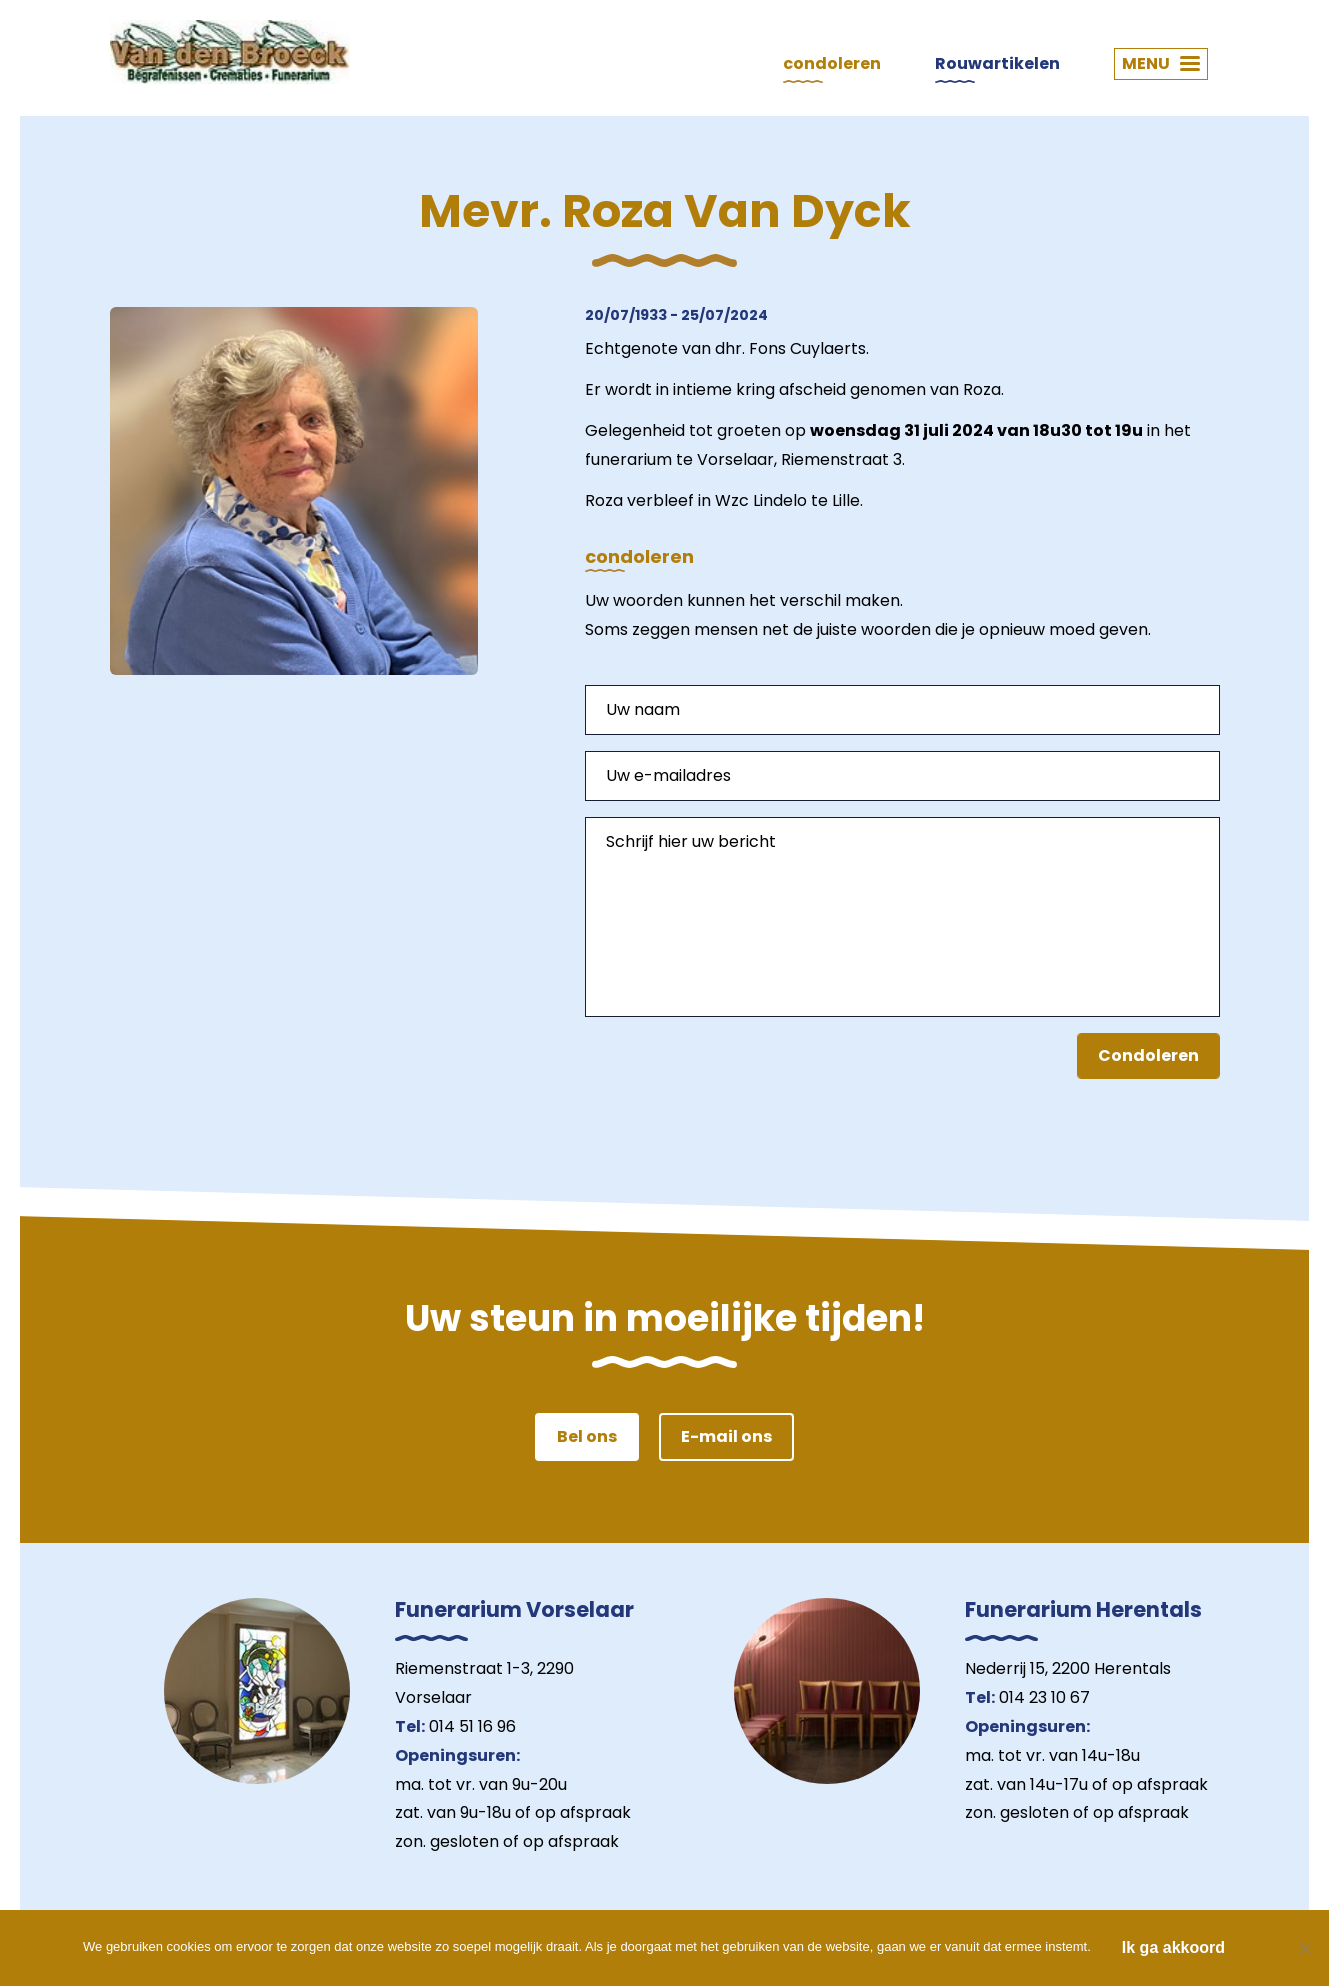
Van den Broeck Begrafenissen (230, 52)
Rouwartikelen (997, 63)
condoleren (832, 63)
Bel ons (587, 1436)
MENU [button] (1161, 63)
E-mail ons (726, 1436)
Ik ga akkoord (1173, 1947)
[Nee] (1304, 1948)
